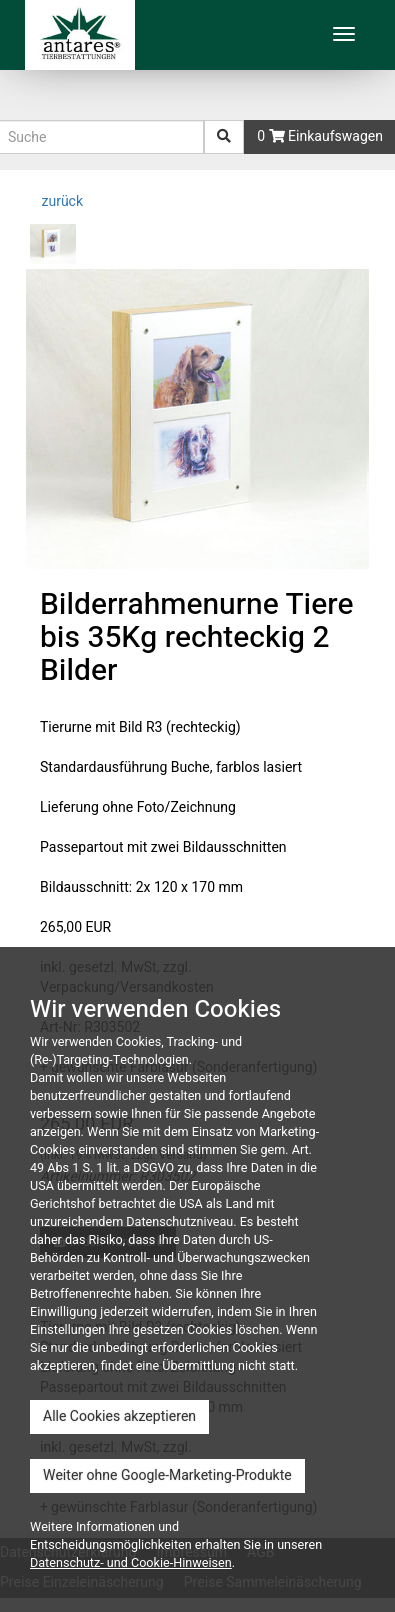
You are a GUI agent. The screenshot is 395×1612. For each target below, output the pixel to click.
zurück (60, 201)
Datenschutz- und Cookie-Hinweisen (131, 1563)
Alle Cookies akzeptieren (119, 1416)
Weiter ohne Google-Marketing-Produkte (167, 1475)
